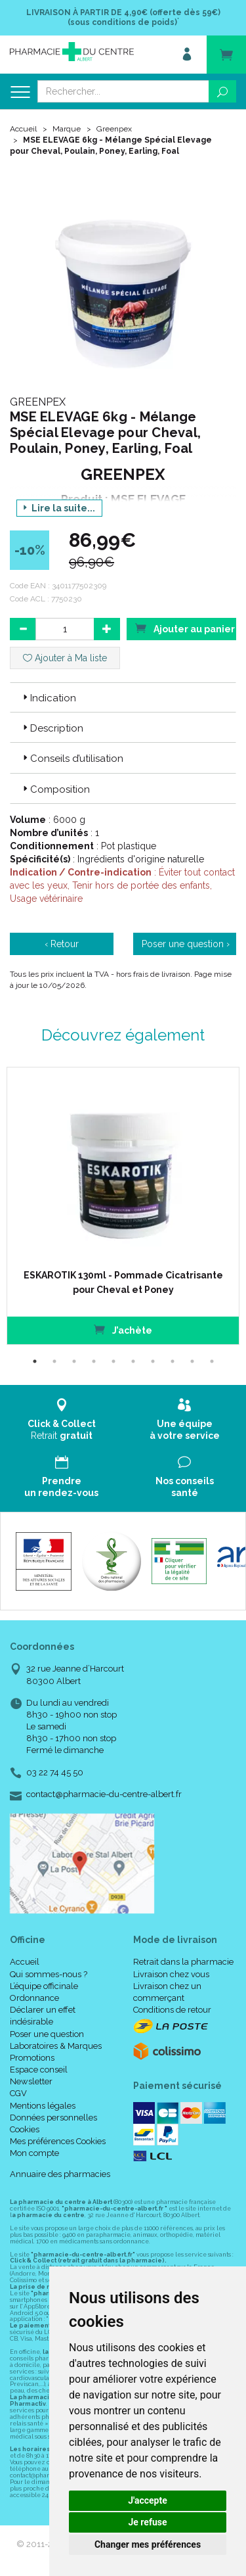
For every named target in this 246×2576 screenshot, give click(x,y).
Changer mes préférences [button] (147, 2544)
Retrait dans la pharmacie (183, 1962)
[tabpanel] (123, 1206)
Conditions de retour (172, 2010)
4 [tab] (93, 1361)
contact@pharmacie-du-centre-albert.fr (104, 1794)
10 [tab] (211, 1361)
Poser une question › (186, 944)
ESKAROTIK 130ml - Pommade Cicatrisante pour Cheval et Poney (123, 1282)
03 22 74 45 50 (54, 1772)
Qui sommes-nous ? (48, 1974)
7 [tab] (152, 1361)
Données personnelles (53, 2117)
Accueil (23, 128)
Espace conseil (39, 2069)
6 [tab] (133, 1361)
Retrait (61, 1419)
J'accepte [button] (147, 2500)
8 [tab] (172, 1361)
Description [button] (51, 728)
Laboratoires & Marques (56, 2046)
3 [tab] (74, 1361)
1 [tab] (34, 1361)
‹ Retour (62, 944)
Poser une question (47, 2034)
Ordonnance (34, 1998)
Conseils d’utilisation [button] (71, 758)
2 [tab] (54, 1361)
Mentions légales (42, 2106)
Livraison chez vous (171, 1974)
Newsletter (31, 2081)
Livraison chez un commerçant (167, 1992)
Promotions (32, 2058)
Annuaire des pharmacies (60, 2174)
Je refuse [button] (147, 2522)
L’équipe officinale (44, 1986)
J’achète (123, 1329)
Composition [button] (55, 789)
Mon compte (34, 2153)
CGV (18, 2093)
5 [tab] (113, 1361)
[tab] (123, 697)
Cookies (24, 2129)
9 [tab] (192, 1361)
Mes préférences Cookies (58, 2141)
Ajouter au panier (185, 628)
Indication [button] (48, 698)
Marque (66, 128)
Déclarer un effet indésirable (42, 2015)
